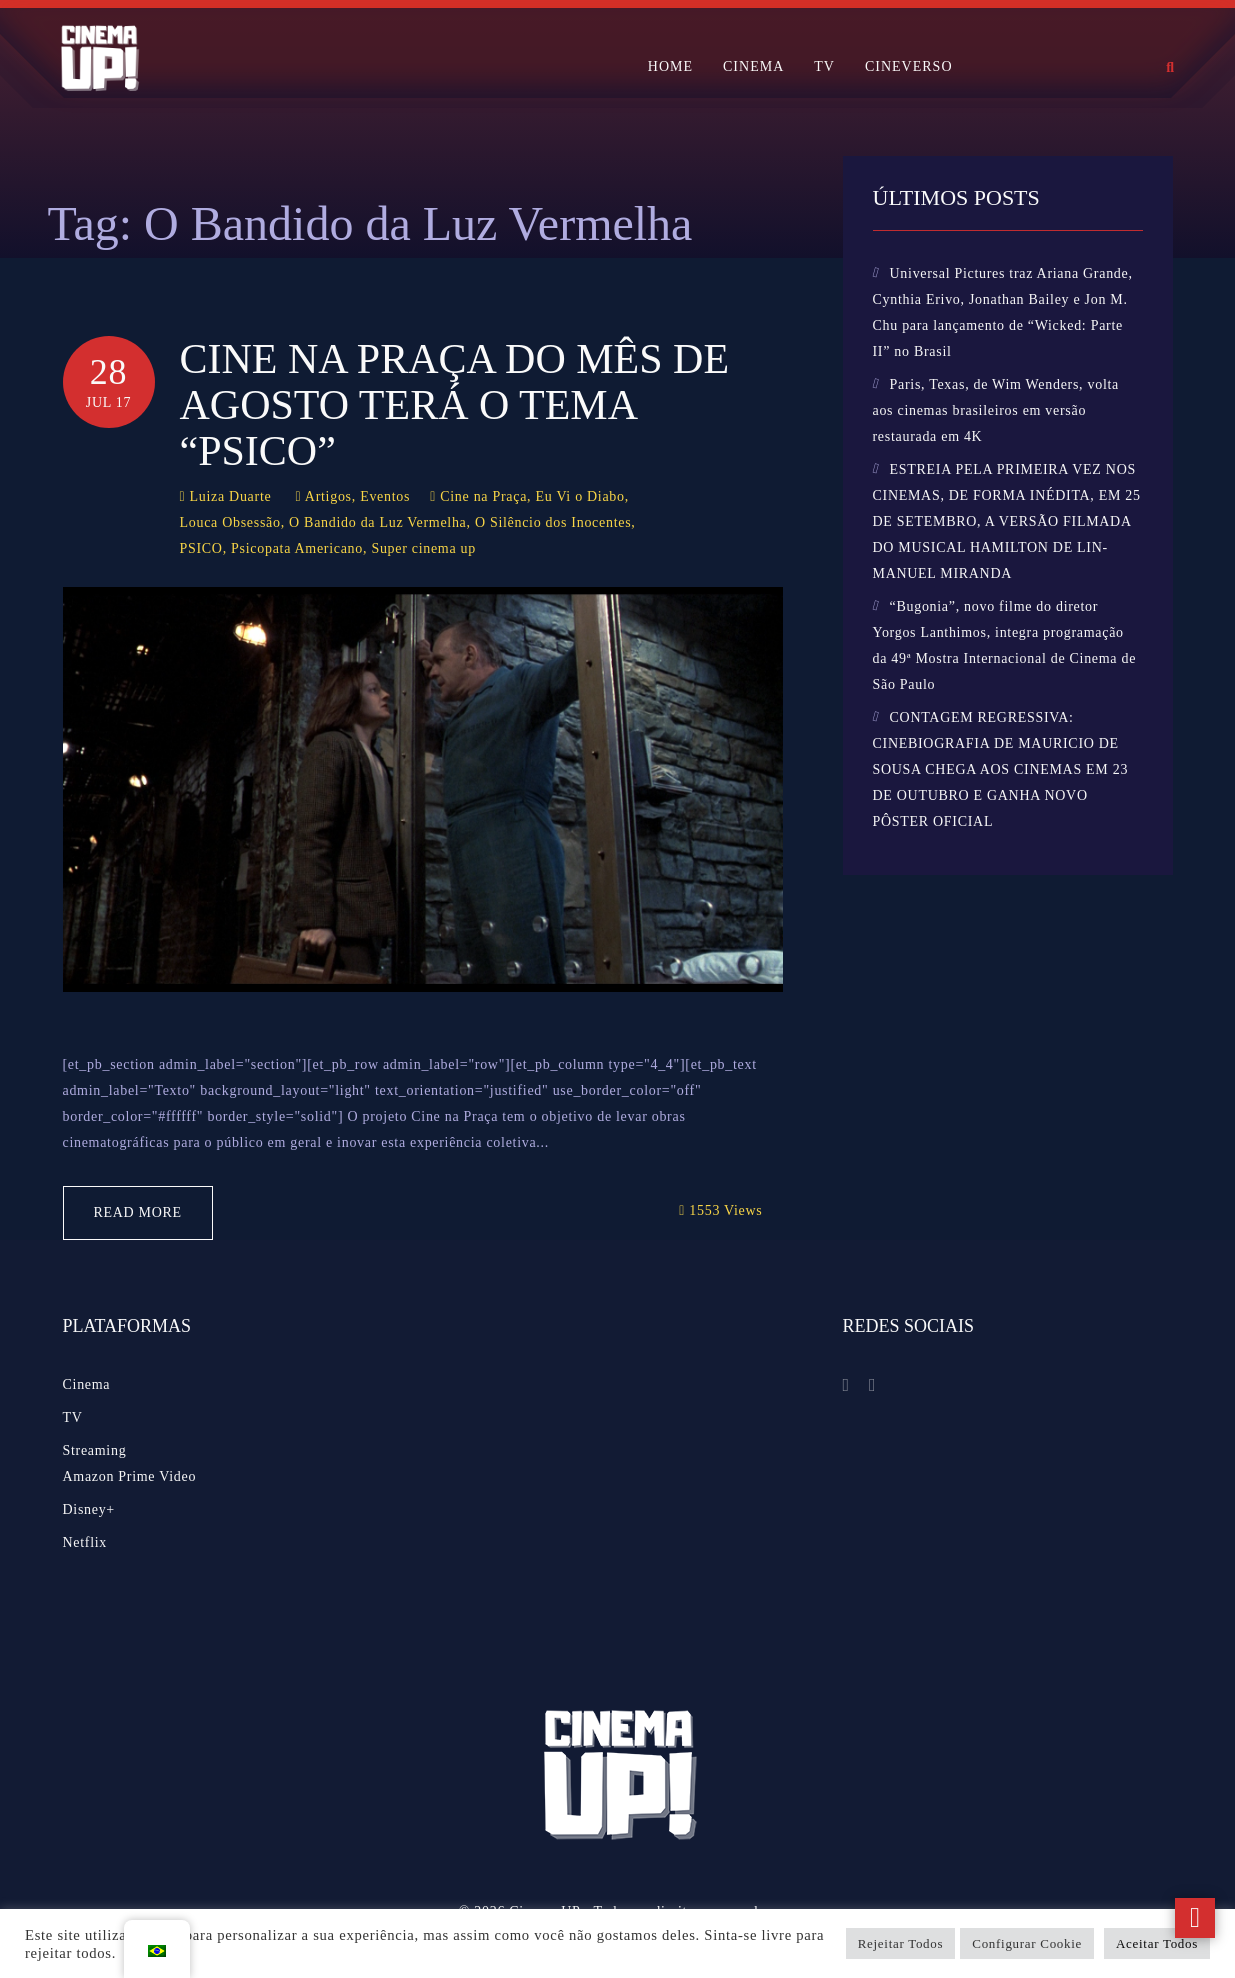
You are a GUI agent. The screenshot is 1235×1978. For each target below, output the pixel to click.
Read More (138, 1212)
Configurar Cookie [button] (1027, 1943)
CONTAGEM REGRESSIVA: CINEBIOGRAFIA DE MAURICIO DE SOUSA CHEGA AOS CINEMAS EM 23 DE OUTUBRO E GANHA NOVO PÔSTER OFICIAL (1001, 769)
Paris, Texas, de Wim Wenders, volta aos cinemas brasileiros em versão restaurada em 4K (996, 410)
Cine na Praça (483, 496)
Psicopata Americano (297, 548)
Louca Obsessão (230, 522)
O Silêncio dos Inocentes (553, 522)
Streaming (95, 1450)
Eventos (385, 496)
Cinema (87, 1384)
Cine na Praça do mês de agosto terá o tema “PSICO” (455, 405)
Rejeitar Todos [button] (901, 1943)
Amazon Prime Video (130, 1476)
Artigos (328, 496)
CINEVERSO (909, 66)
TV (824, 66)
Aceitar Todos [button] (1157, 1943)
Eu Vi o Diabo (579, 496)
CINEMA (753, 66)
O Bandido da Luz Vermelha (377, 522)
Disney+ (89, 1509)
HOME (670, 66)
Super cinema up (423, 548)
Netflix (85, 1542)
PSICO (201, 548)
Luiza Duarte (231, 496)
